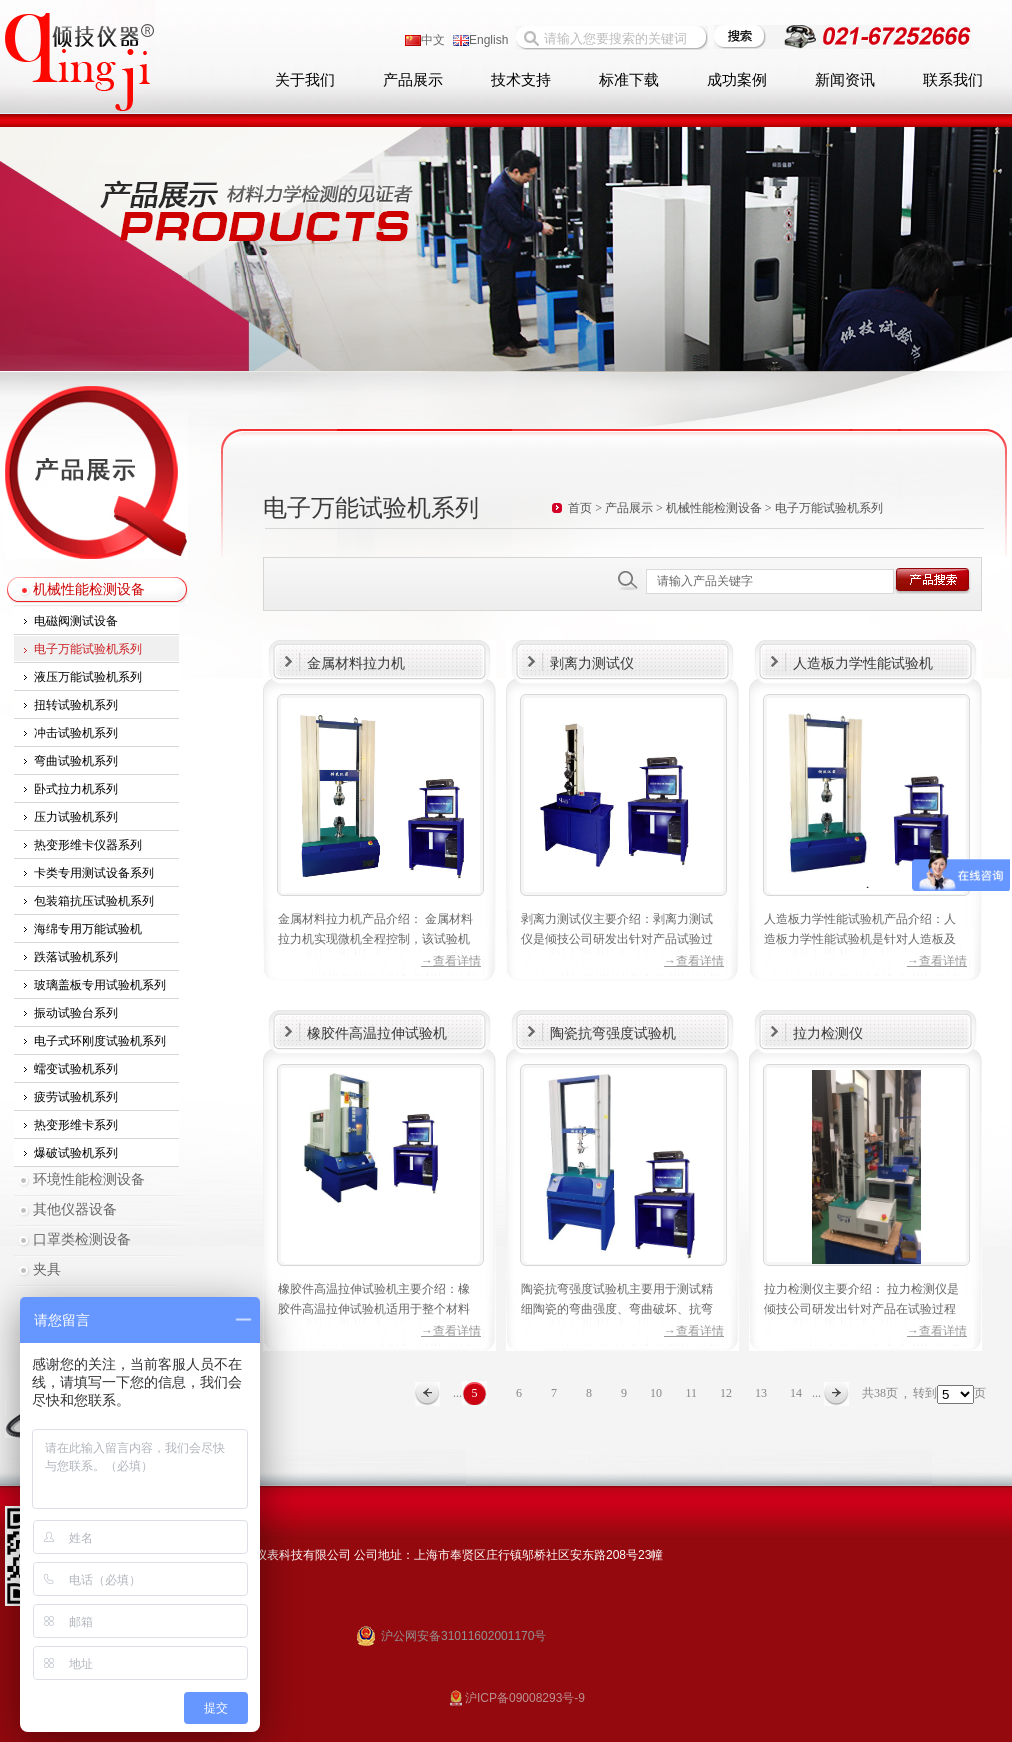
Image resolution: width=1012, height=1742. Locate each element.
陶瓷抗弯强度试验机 (613, 1033)
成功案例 (737, 80)
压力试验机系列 (76, 817)
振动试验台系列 (76, 1013)
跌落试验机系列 (76, 957)
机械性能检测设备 (89, 589)
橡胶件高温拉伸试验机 (377, 1033)
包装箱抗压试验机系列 (94, 901)
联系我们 (953, 80)
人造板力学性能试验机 (863, 663)
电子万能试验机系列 (88, 649)
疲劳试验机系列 (76, 1097)
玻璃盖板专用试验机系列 (100, 985)
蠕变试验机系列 (76, 1069)
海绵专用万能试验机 (88, 929)
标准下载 (629, 80)
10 (656, 1393)
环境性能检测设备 (89, 1179)
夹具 (47, 1269)
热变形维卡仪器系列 (88, 845)
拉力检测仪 (828, 1033)
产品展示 (413, 80)
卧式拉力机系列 (76, 789)
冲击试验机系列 (76, 733)
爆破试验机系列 (76, 1153)
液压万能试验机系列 (88, 677)
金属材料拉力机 (356, 663)
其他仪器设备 (75, 1209)
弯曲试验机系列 (76, 761)
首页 (580, 508)
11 (691, 1393)
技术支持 (521, 80)
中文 (425, 40)
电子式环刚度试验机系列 (100, 1041)
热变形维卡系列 (76, 1125)
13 (761, 1393)
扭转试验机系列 (76, 705)
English (480, 40)
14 (796, 1393)
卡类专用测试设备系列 (94, 873)
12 (726, 1393)
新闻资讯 (845, 80)
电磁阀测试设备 (76, 621)
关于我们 (305, 80)
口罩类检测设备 (82, 1239)
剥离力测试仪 (592, 663)
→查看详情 (451, 961)
